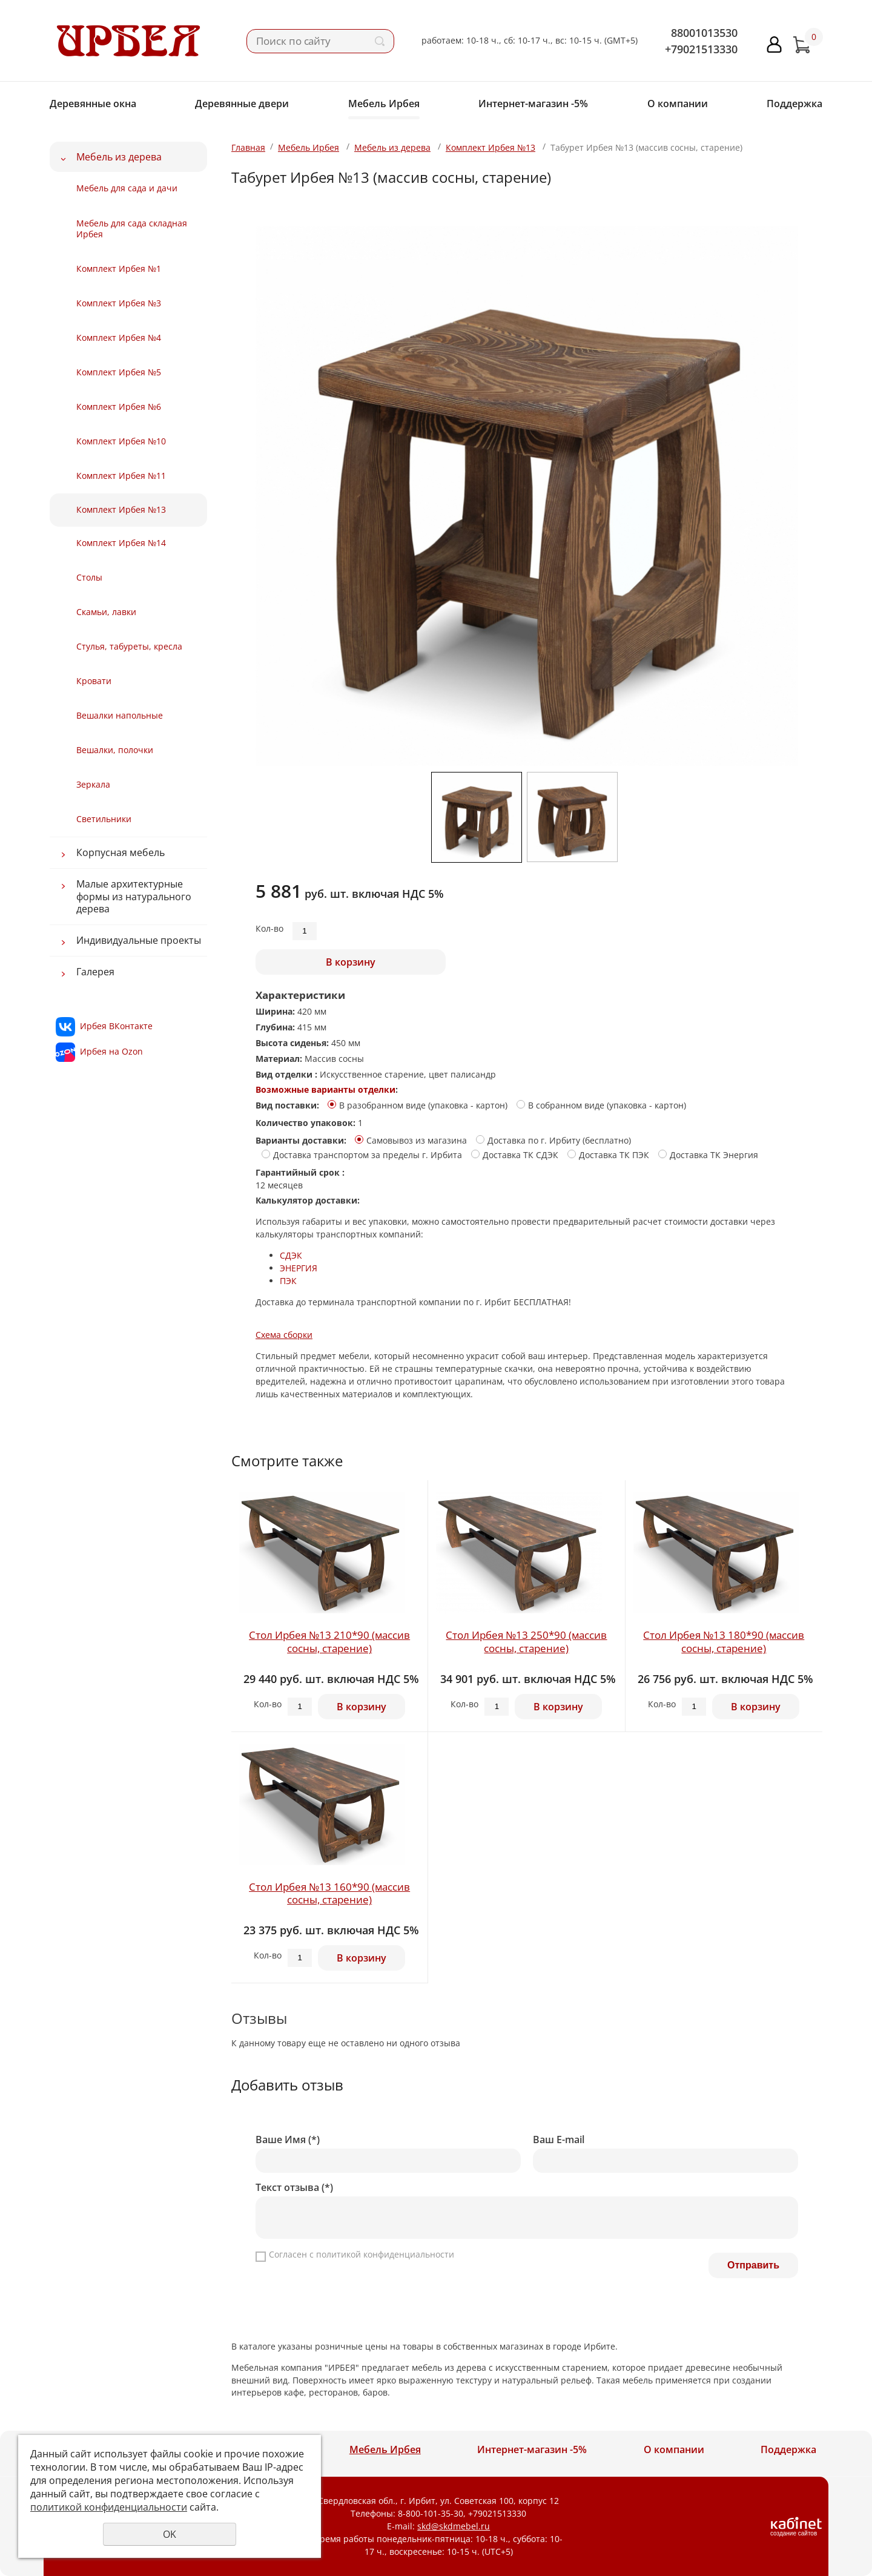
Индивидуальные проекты (138, 940)
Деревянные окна (93, 103)
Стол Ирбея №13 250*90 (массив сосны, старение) (526, 1641)
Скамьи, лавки (106, 612)
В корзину (350, 962)
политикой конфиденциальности (385, 2254)
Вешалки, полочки (114, 750)
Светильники (103, 819)
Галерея (95, 971)
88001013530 (704, 32)
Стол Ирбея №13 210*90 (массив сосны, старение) (329, 1641)
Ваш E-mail (558, 2140)
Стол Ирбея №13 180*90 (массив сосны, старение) (723, 1641)
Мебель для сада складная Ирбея (131, 228)
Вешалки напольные (119, 715)
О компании (677, 103)
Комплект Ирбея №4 (118, 337)
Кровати (93, 681)
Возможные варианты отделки (325, 1089)
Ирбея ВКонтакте (116, 1026)
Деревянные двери (242, 103)
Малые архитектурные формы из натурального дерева (133, 896)
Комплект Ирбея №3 (118, 303)
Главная (248, 147)
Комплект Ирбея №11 (121, 475)
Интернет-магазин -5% (533, 103)
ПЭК (288, 1280)
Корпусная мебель (120, 852)
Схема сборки (284, 1334)
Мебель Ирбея (384, 103)
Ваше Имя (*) (288, 2140)
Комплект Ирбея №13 (121, 509)
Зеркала (93, 784)
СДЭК (291, 1255)
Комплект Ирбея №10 (121, 441)
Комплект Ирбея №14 (121, 542)
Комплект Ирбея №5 (118, 372)
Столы (89, 577)
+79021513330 (701, 49)
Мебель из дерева (119, 156)
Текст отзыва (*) (294, 2187)
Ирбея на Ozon (111, 1051)
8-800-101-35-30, (432, 2513)
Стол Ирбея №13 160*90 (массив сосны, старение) (329, 1893)
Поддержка (794, 103)
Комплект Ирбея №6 (118, 406)
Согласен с (361, 2254)
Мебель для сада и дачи (126, 188)
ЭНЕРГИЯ (298, 1268)
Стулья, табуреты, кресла (129, 646)
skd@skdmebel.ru (453, 2526)
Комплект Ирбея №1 (118, 268)
